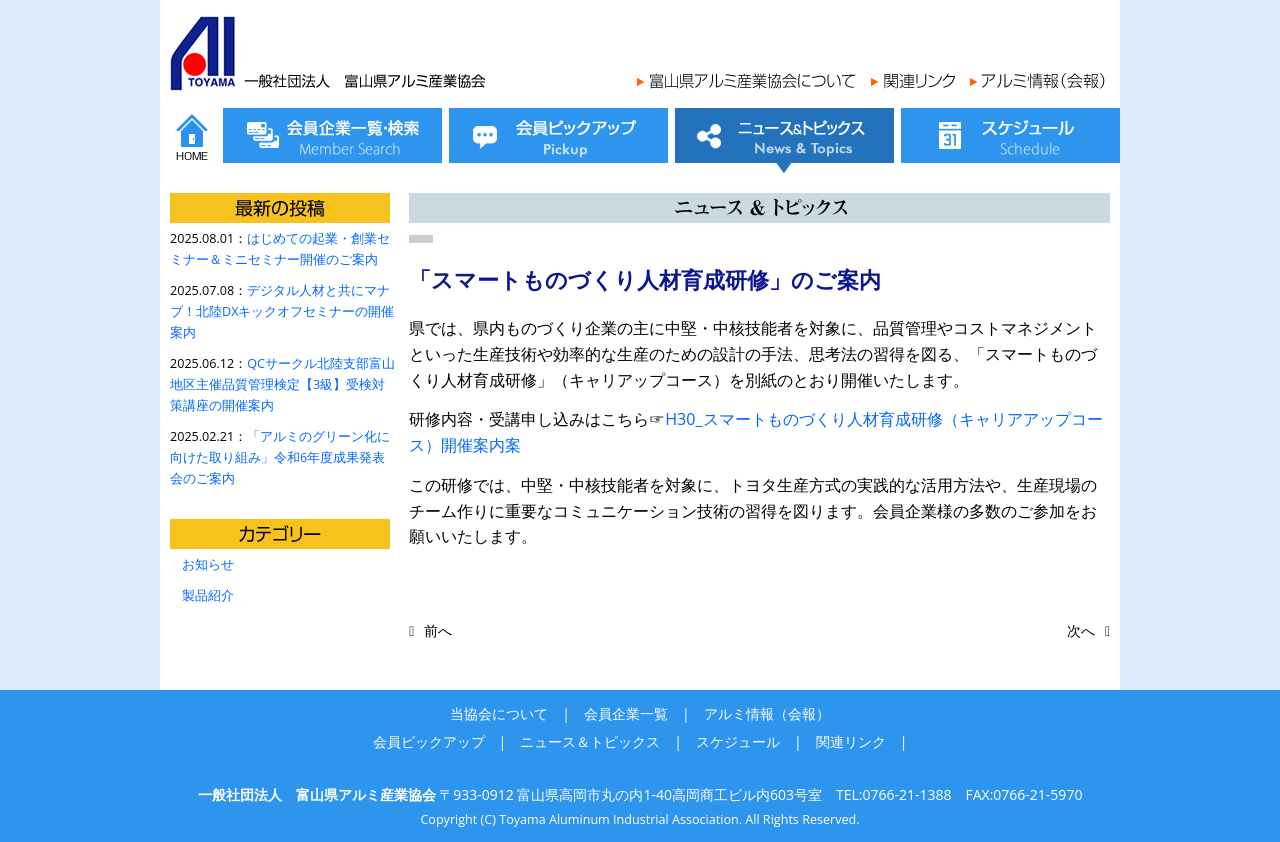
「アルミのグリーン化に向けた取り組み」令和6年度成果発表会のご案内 (280, 457)
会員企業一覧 (626, 713)
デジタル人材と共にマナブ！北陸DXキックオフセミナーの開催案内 (282, 311)
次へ (1081, 630)
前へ (438, 630)
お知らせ (208, 564)
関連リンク (851, 741)
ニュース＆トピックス (590, 741)
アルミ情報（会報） (767, 713)
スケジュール (738, 741)
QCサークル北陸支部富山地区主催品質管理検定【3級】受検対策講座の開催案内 (282, 384)
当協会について (499, 713)
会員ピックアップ (429, 741)
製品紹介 (208, 595)
